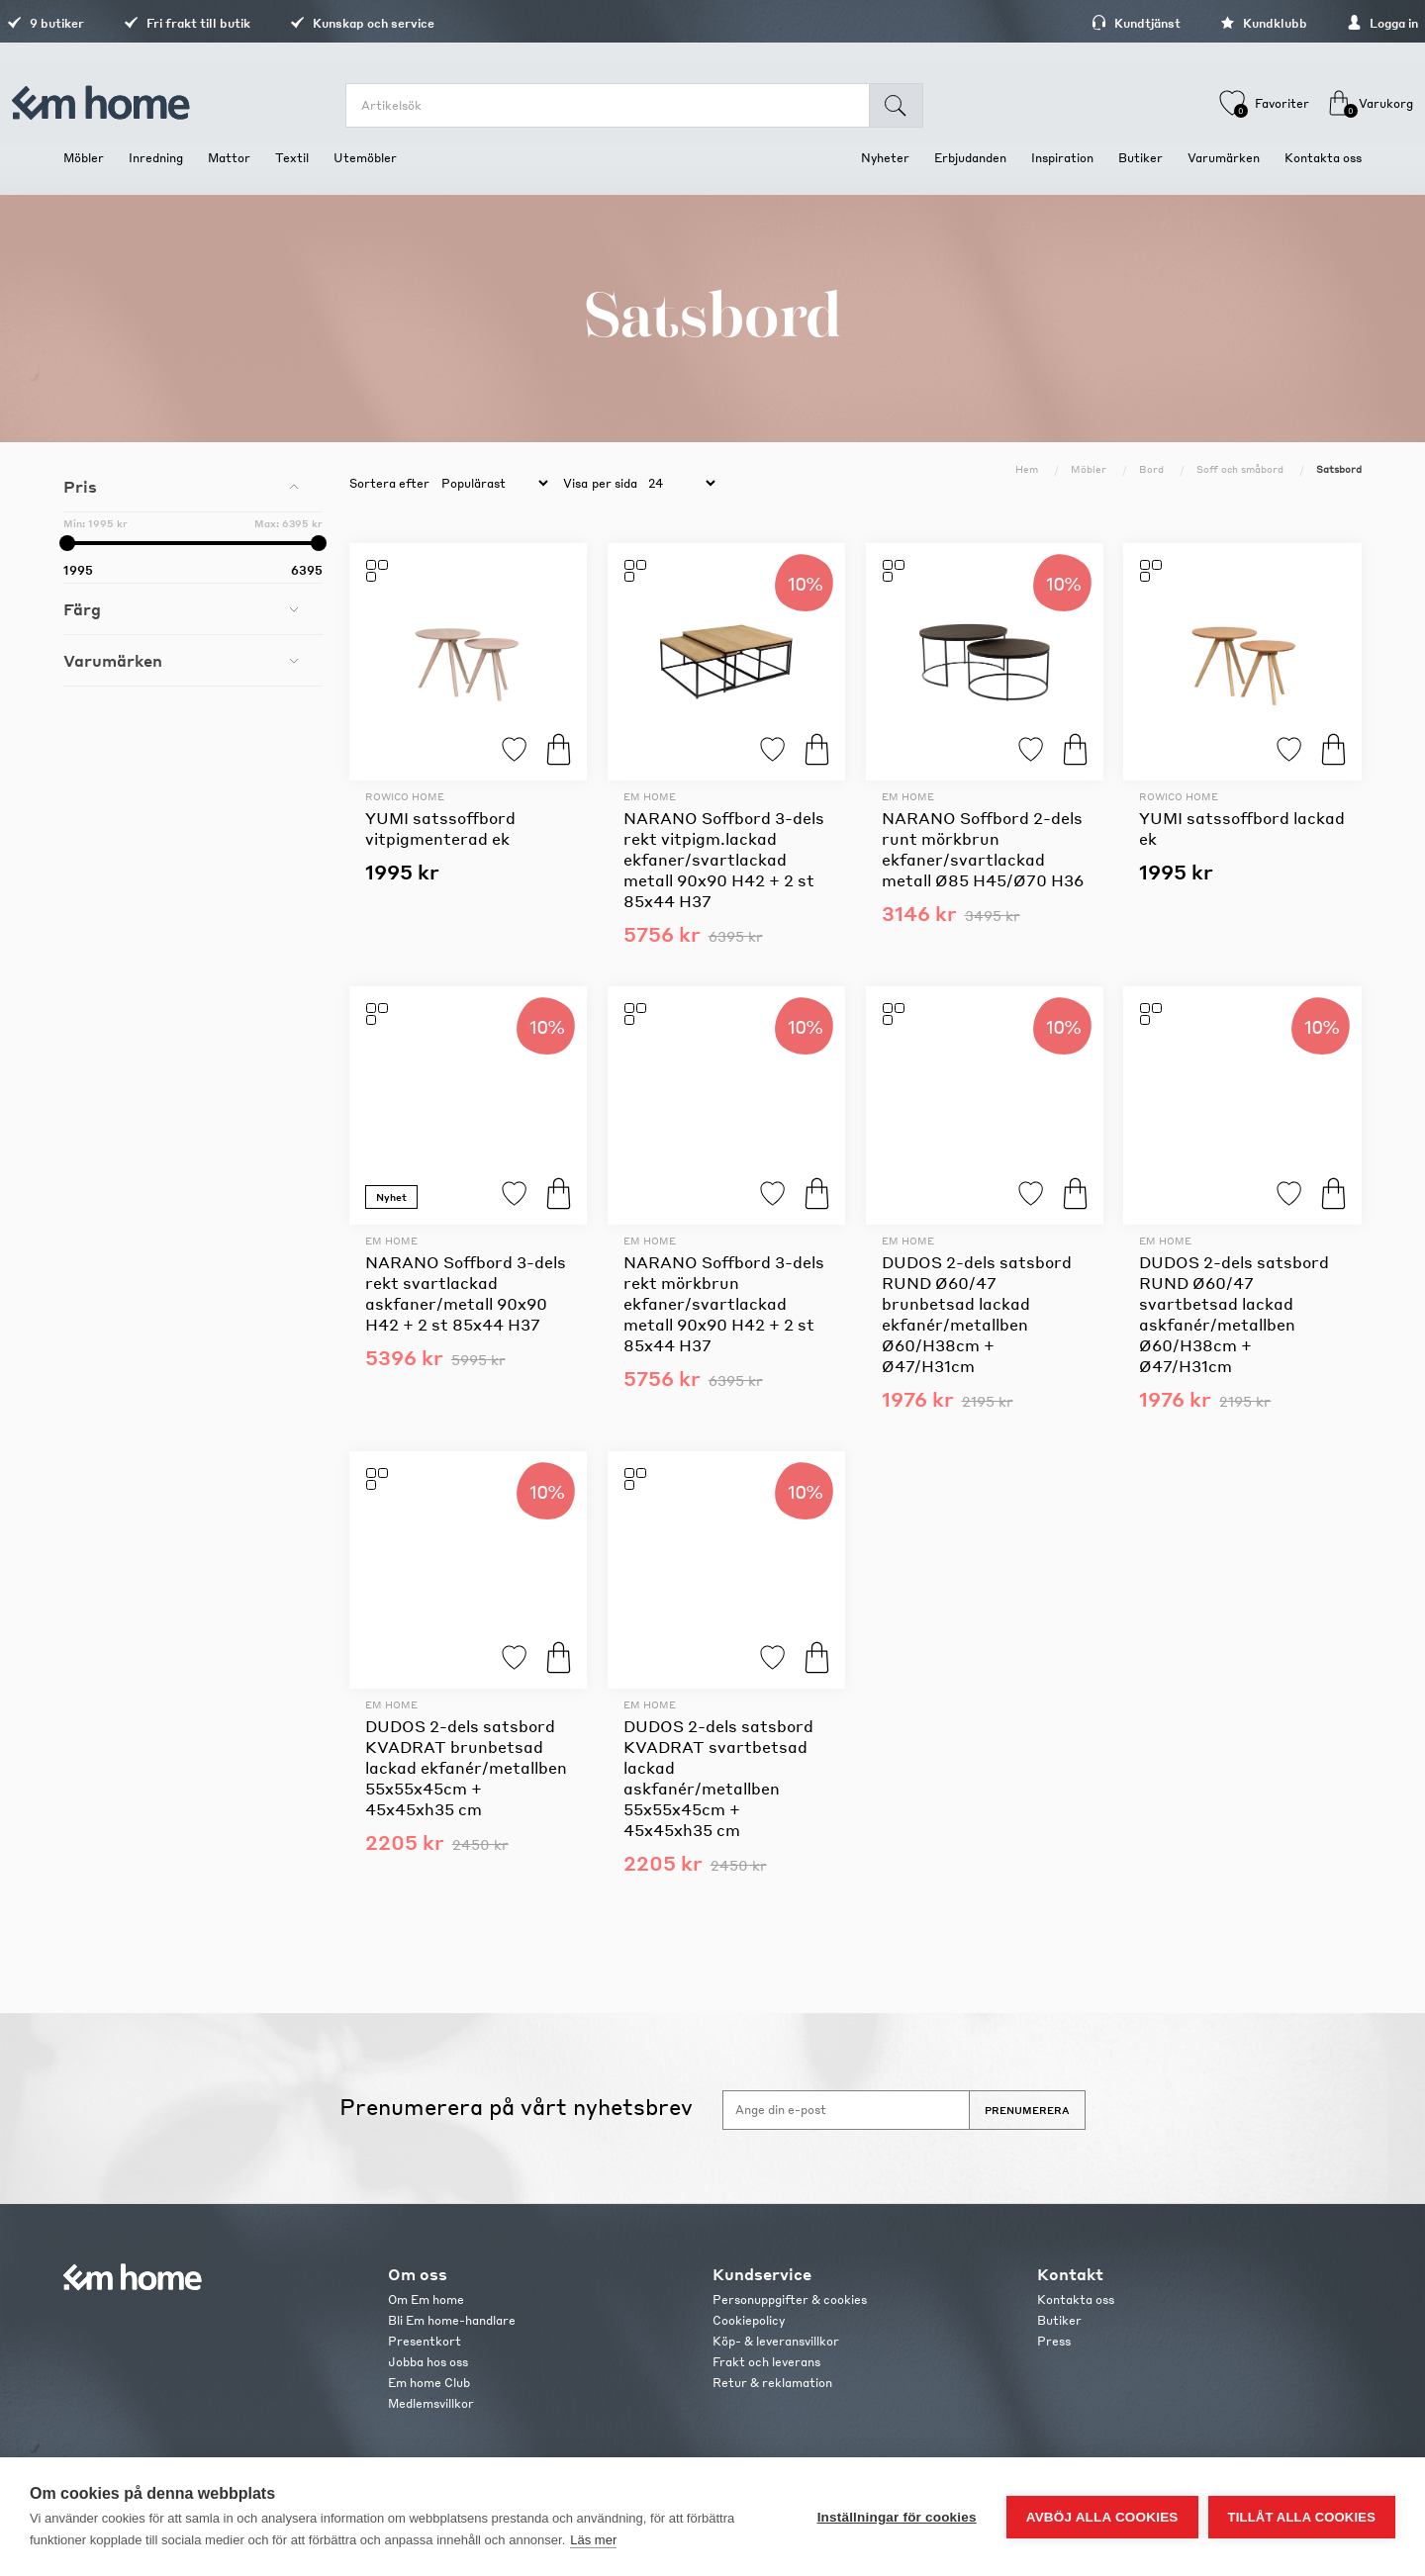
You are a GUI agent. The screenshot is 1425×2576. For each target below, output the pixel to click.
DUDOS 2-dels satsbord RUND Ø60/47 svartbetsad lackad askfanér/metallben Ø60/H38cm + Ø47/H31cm (1234, 1313)
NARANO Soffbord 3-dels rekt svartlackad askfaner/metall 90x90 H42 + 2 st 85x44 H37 (465, 1292)
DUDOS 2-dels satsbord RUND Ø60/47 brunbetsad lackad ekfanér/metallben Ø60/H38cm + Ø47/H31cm (977, 1313)
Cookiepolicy (748, 2320)
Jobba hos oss (428, 2361)
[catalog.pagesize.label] (678, 484)
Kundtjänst (1079, 23)
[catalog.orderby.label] (491, 484)
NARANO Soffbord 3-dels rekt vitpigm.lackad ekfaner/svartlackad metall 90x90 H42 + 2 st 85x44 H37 (723, 859)
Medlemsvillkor (431, 2403)
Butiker (1059, 2320)
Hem (1026, 469)
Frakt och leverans (766, 2361)
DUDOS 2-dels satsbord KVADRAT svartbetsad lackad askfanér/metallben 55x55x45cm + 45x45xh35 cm (718, 1777)
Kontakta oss (1075, 2299)
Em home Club (429, 2382)
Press (1054, 2341)
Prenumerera (1027, 2110)
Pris (80, 486)
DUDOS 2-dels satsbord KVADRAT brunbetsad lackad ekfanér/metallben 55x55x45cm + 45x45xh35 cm (466, 1767)
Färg (82, 608)
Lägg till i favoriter (514, 749)
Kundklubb (1207, 23)
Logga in (1326, 23)
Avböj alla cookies (1102, 2517)
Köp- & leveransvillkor (775, 2341)
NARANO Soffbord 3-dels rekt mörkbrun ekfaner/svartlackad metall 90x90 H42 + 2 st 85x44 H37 (723, 1303)
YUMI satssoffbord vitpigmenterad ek (440, 828)
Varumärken (112, 660)
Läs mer (593, 2539)
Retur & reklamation (772, 2382)
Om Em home (426, 2299)
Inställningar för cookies (897, 2517)
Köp (558, 749)
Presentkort (424, 2341)
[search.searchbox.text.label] (620, 105)
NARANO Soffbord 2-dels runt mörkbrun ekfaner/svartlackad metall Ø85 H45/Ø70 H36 (983, 848)
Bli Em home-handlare (452, 2320)
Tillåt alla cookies (1302, 2517)
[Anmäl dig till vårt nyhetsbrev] (846, 2110)
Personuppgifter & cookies (789, 2299)
